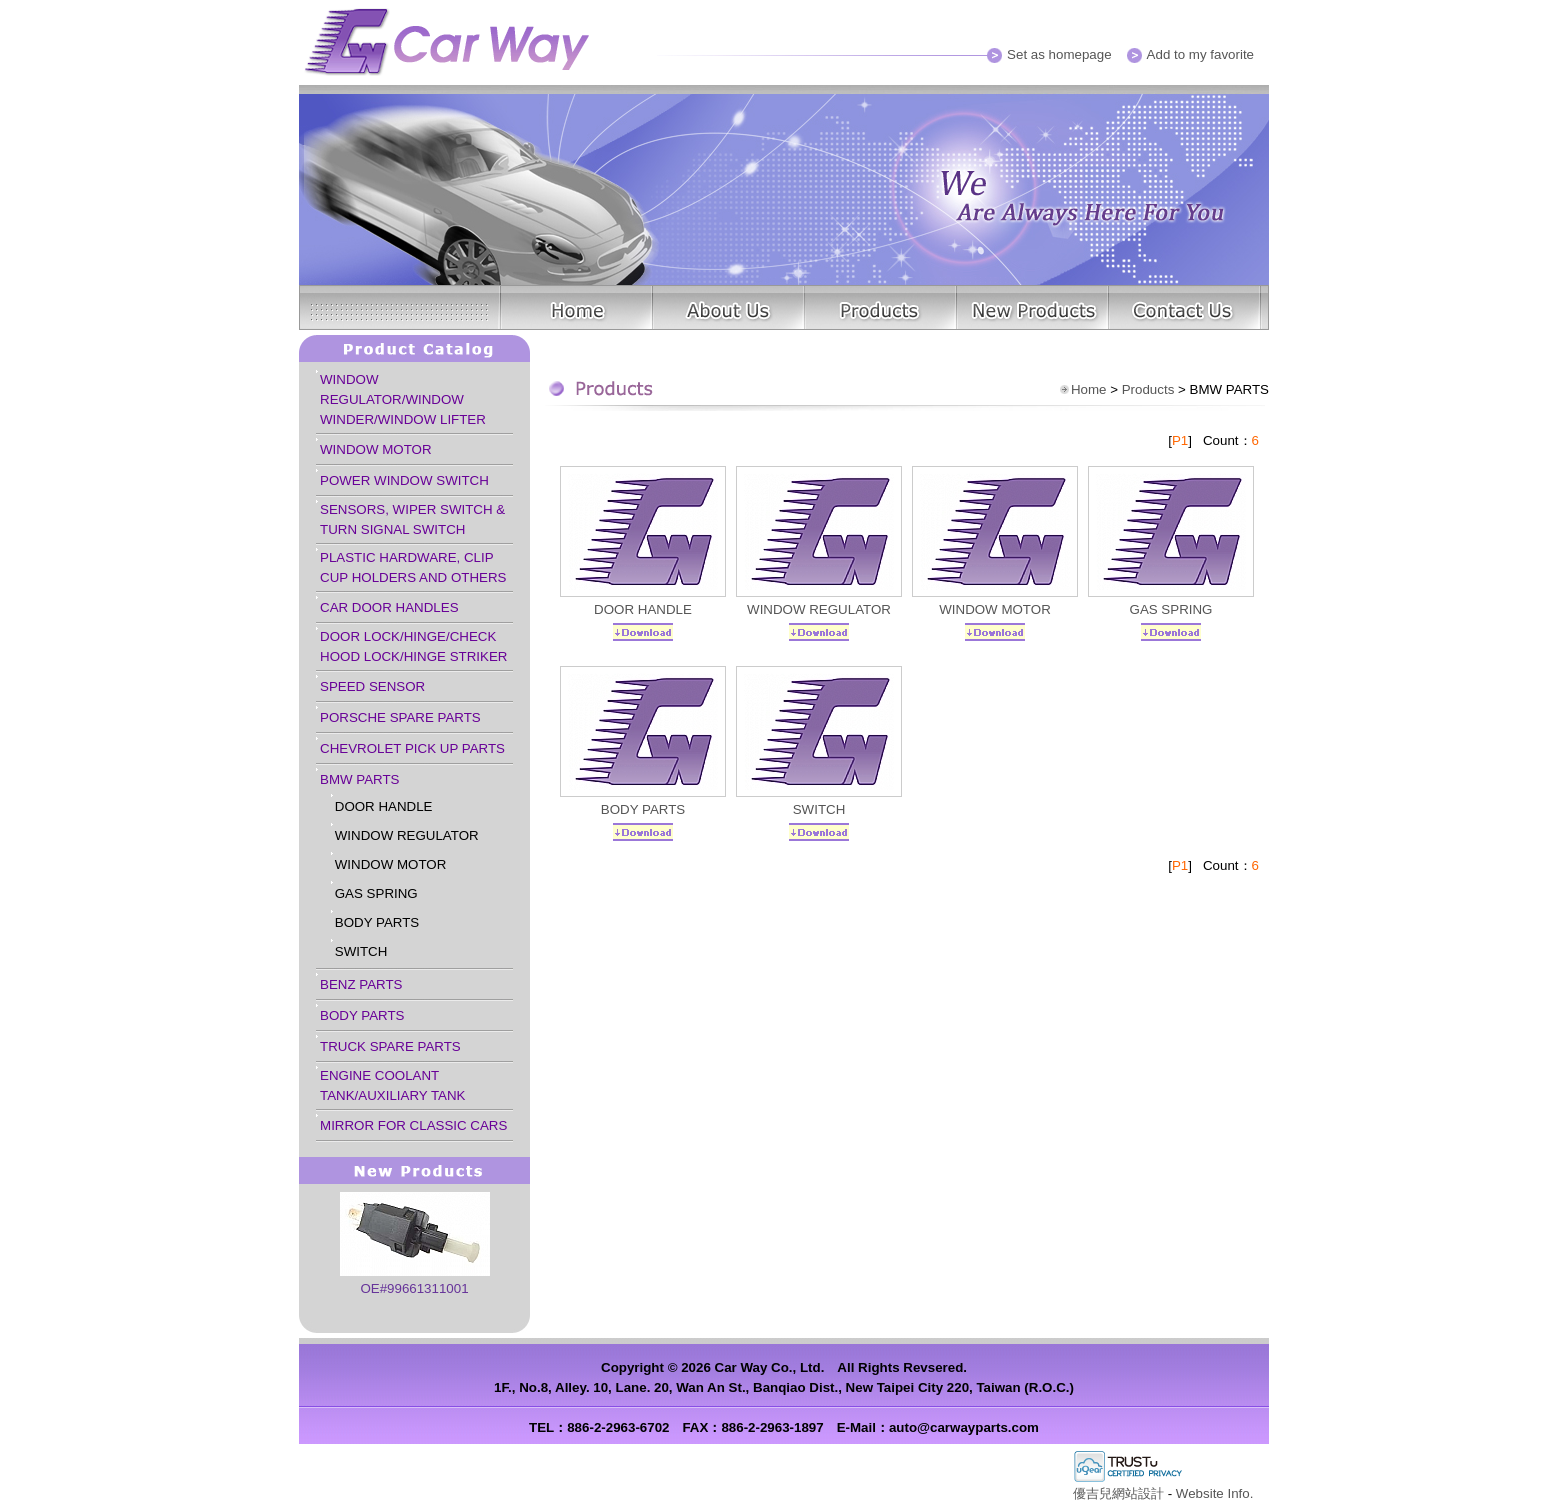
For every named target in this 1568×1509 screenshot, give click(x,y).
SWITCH (361, 951)
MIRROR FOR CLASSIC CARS (413, 1125)
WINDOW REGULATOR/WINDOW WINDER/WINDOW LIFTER (403, 399)
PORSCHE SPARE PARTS (400, 717)
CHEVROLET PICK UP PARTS (412, 748)
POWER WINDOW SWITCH (404, 480)
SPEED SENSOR (372, 686)
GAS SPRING (376, 893)
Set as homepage (1059, 54)
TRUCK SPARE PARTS (390, 1046)
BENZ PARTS (361, 984)
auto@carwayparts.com (964, 1427)
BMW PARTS (359, 779)
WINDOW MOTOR (376, 449)
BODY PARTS (377, 922)
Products (1148, 389)
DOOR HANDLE (384, 806)
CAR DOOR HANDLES (389, 607)
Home (1089, 389)
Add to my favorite (1200, 54)
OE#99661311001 (414, 1288)
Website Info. (1215, 1493)
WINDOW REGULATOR (407, 835)
